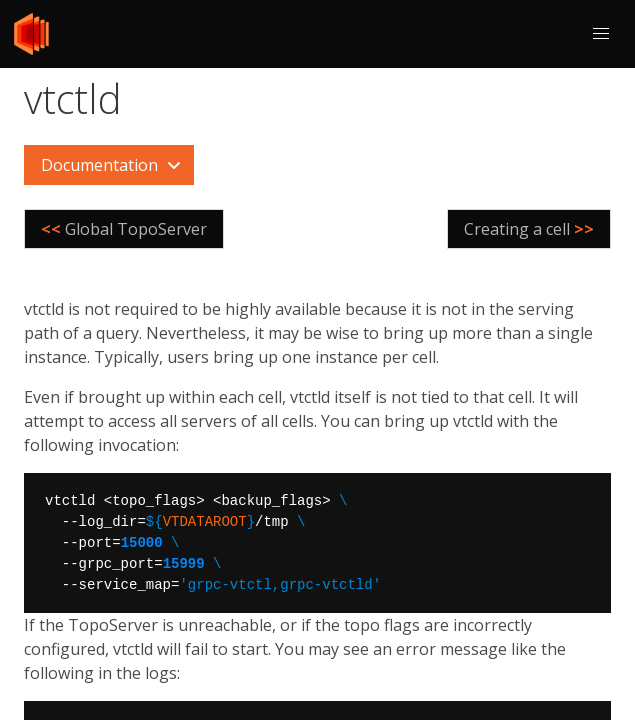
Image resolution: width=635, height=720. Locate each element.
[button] (601, 34)
